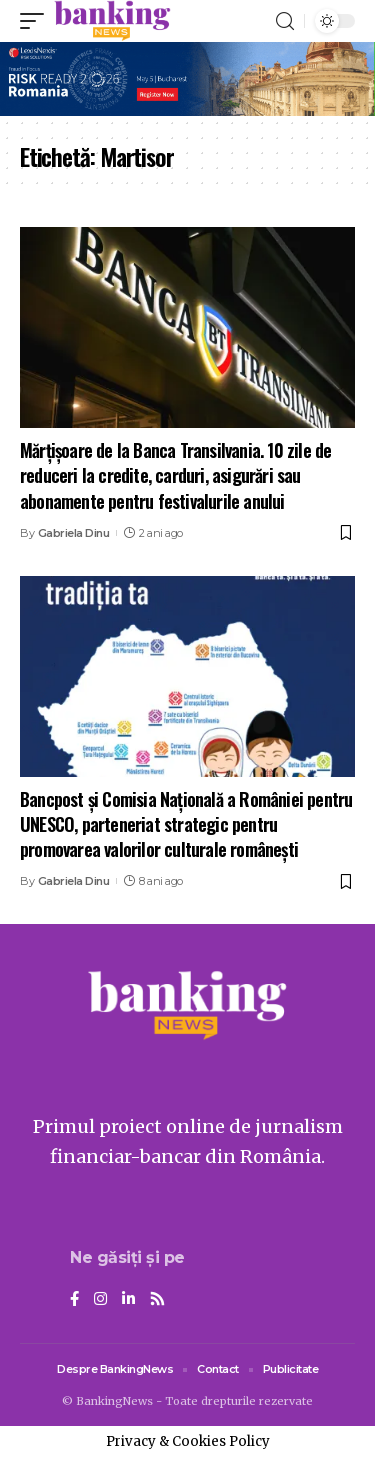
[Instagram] (100, 1300)
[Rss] (157, 1300)
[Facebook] (74, 1300)
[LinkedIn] (128, 1300)
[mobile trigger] (37, 21)
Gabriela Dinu (74, 533)
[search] (285, 21)
